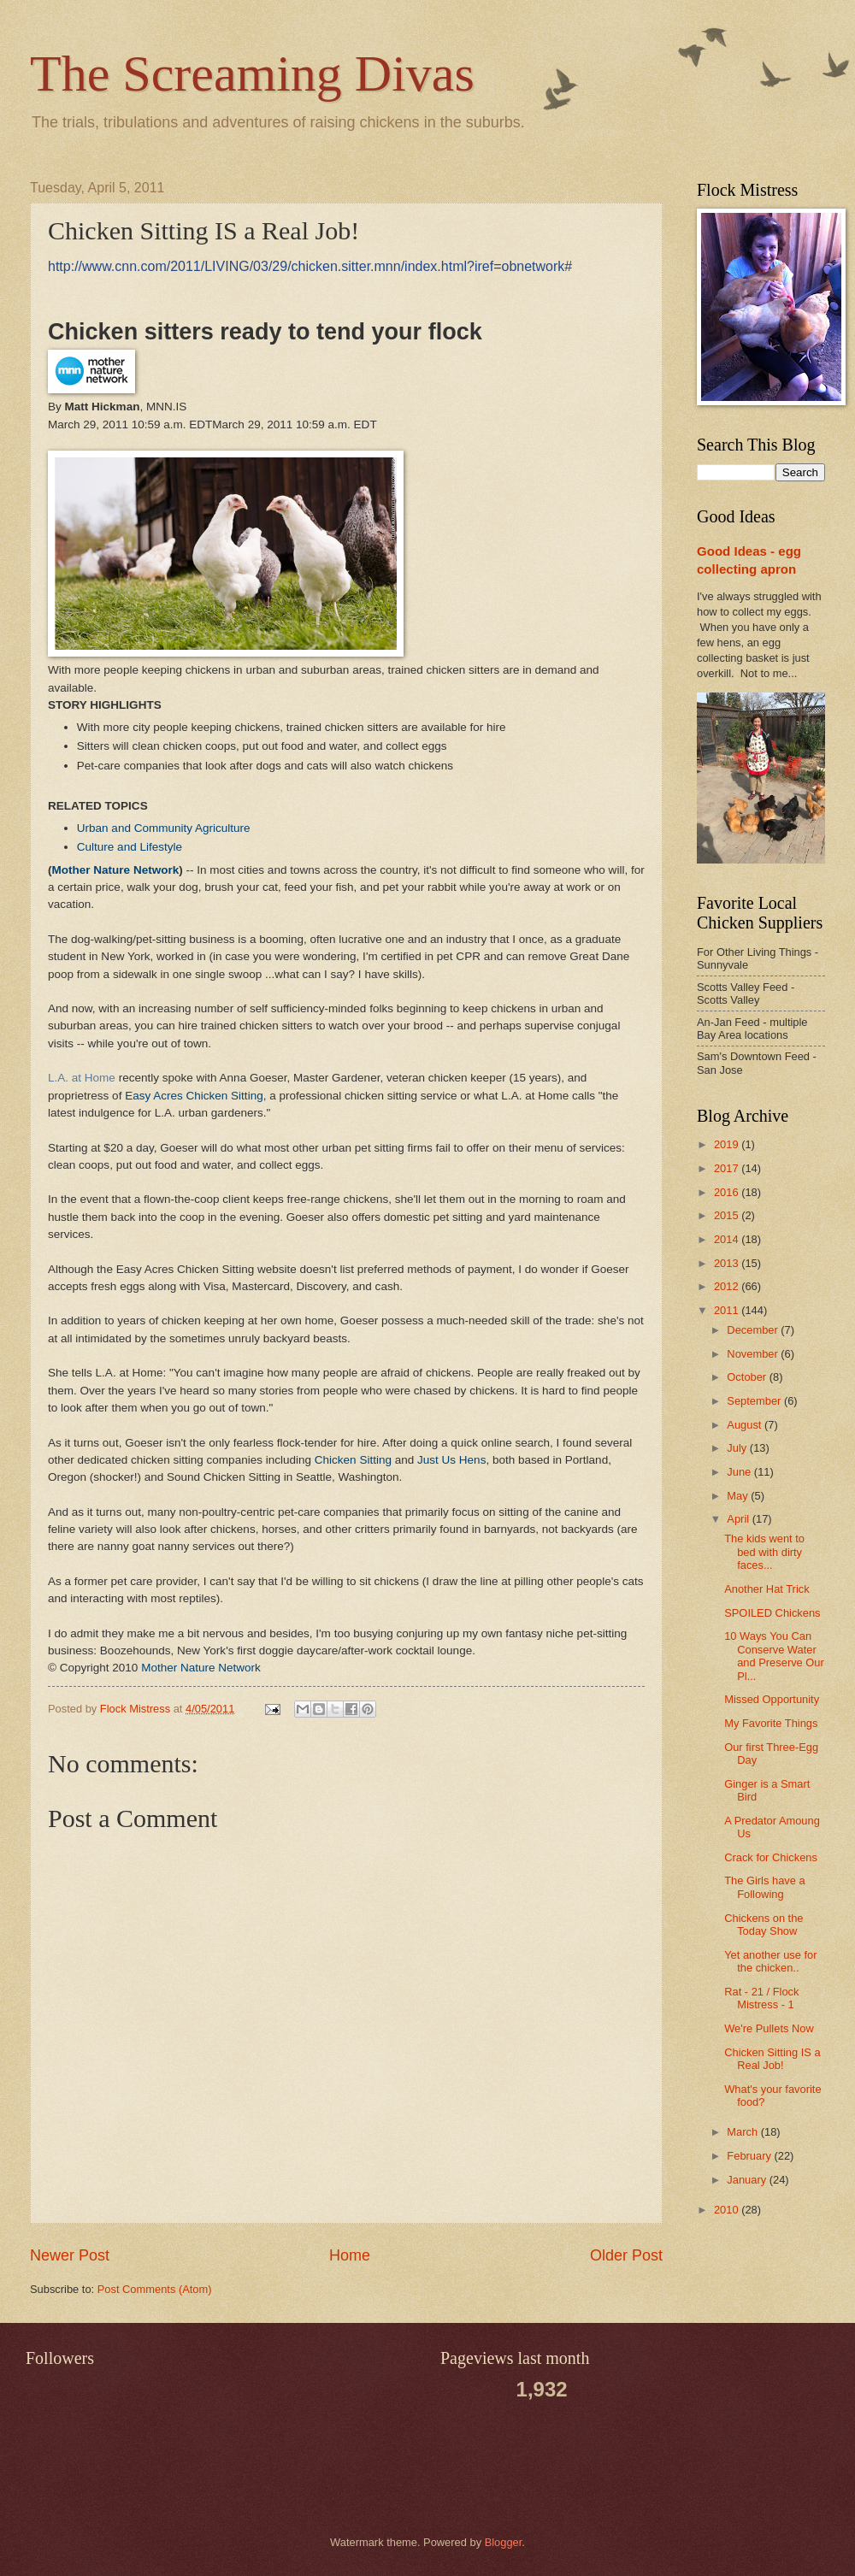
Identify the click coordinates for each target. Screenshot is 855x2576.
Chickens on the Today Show (763, 1924)
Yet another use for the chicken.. (770, 1961)
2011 (727, 1310)
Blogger (503, 2542)
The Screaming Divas (252, 73)
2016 (727, 1192)
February (750, 2155)
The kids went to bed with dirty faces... (764, 1551)
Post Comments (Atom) (154, 2289)
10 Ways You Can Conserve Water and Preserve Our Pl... (774, 1656)
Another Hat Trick (766, 1589)
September (755, 1400)
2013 (727, 1263)
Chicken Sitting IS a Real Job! (772, 2059)
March (743, 2131)
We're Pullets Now (769, 2028)
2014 (727, 1239)
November (754, 1353)
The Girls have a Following (764, 1887)
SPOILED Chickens (772, 1612)
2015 (727, 1215)
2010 (727, 2209)
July (738, 1447)
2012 (727, 1286)
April (739, 1518)
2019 (727, 1144)
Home (349, 2255)
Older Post (626, 2255)
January (748, 2179)
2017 (727, 1168)
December (754, 1329)
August (745, 1424)
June (740, 1471)
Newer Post (69, 2255)
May (739, 1495)
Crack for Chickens (770, 1857)
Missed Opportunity (771, 1699)
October (748, 1377)
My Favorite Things (770, 1723)
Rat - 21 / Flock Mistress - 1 (761, 1998)
